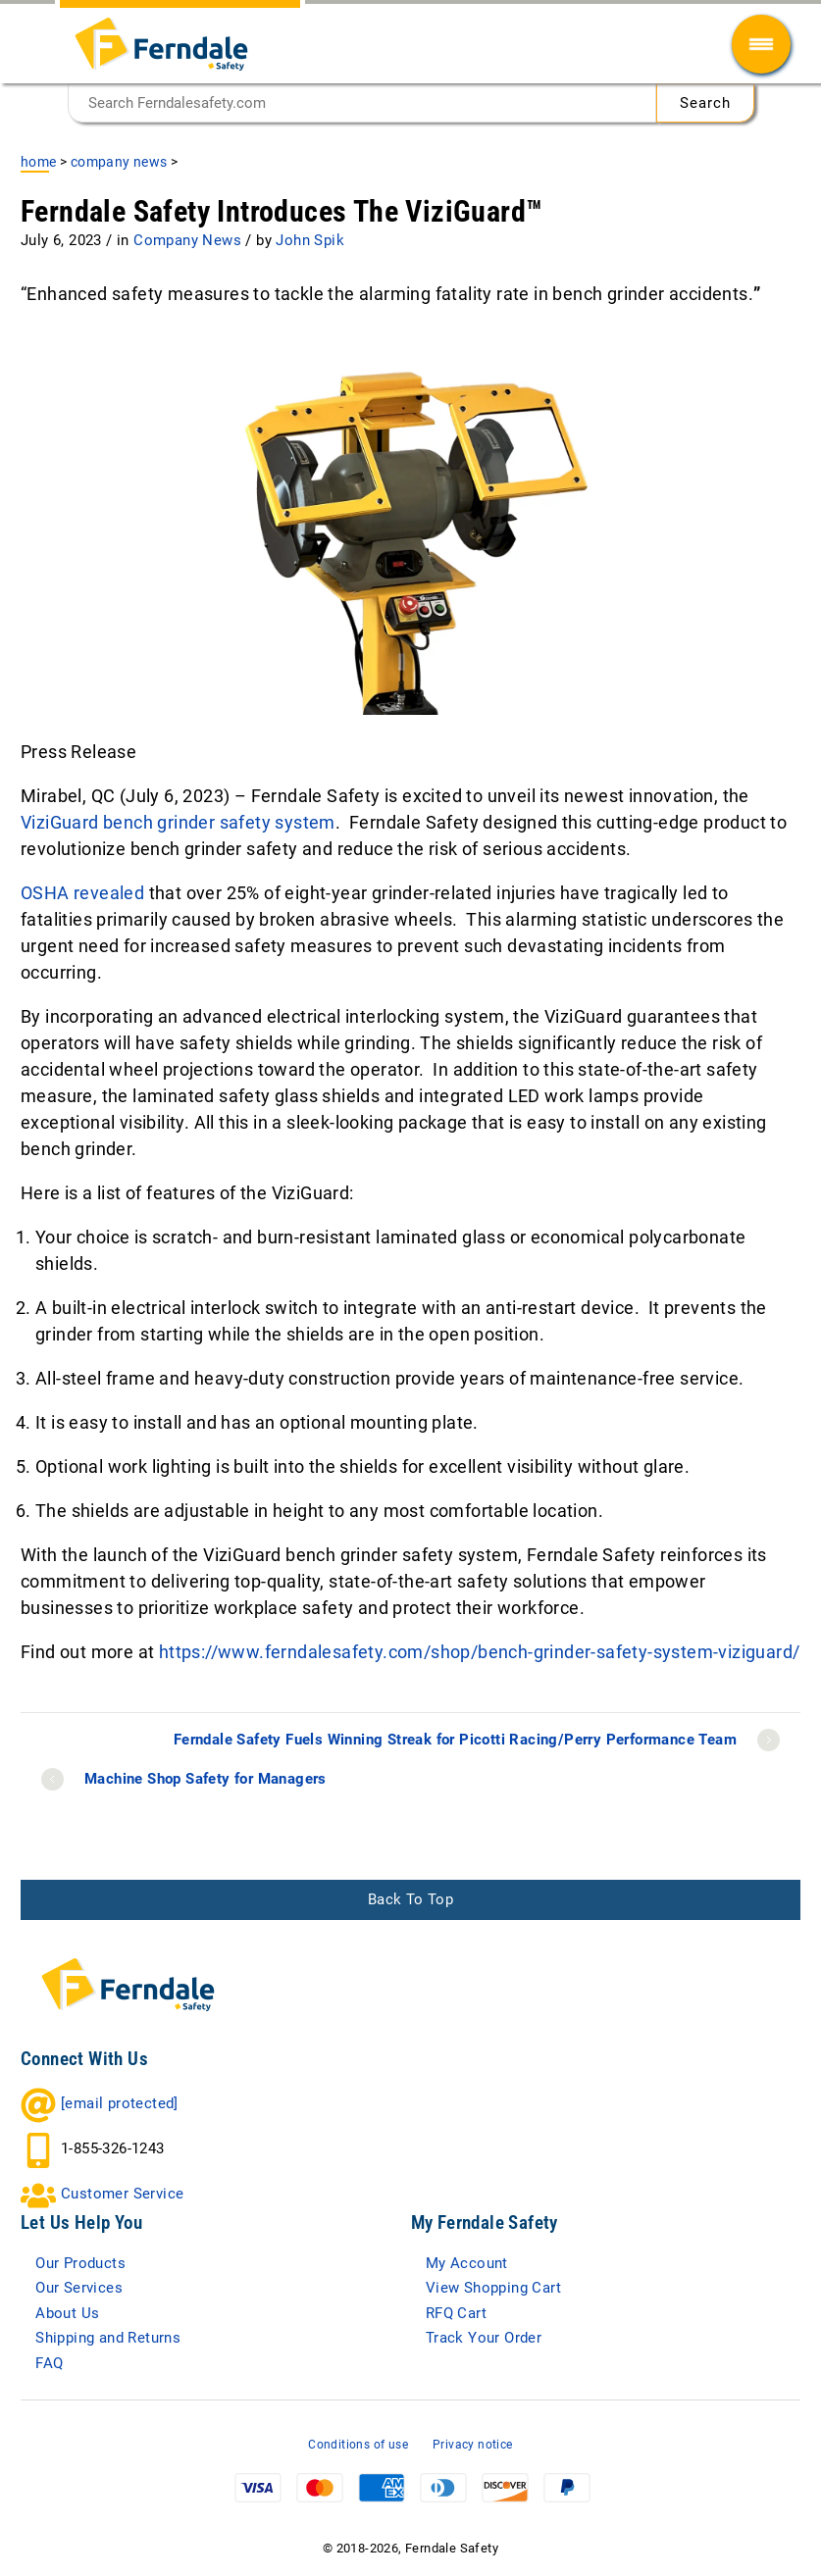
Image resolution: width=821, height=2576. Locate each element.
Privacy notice (473, 2444)
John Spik (310, 240)
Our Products (80, 2263)
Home (39, 162)
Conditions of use (358, 2444)
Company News (119, 162)
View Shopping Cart (493, 2288)
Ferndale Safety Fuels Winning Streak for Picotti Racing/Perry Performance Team (455, 1739)
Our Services (79, 2288)
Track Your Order (483, 2338)
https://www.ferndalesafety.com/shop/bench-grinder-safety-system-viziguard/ (479, 1652)
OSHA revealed (82, 893)
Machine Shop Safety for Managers (205, 1779)
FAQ (49, 2363)
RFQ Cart (456, 2313)
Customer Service (122, 2193)
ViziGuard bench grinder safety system (178, 822)
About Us (67, 2313)
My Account (467, 2263)
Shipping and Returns (107, 2338)
